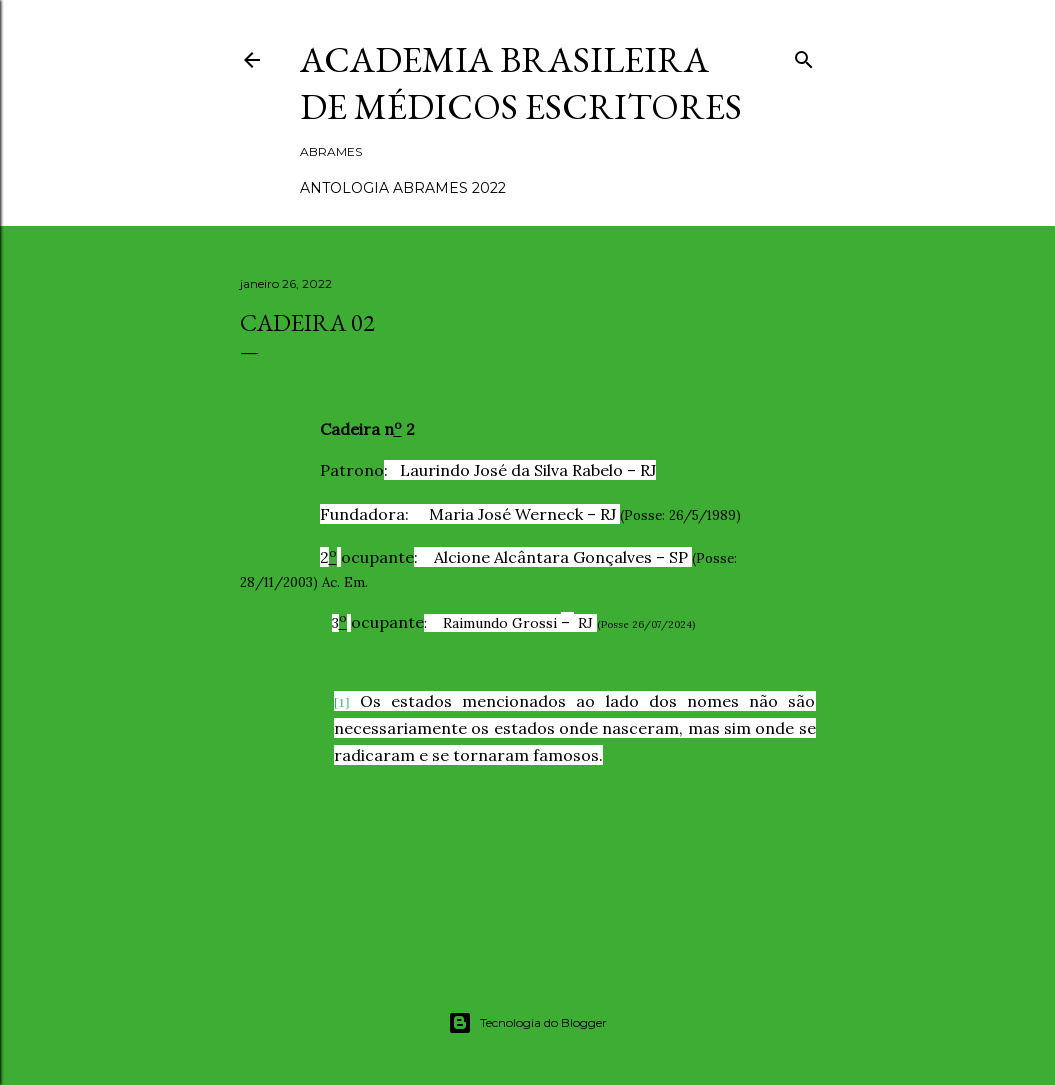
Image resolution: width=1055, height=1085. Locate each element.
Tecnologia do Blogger (527, 1023)
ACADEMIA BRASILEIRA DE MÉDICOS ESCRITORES (521, 83)
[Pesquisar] (804, 55)
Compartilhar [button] (280, 846)
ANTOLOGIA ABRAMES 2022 (403, 188)
